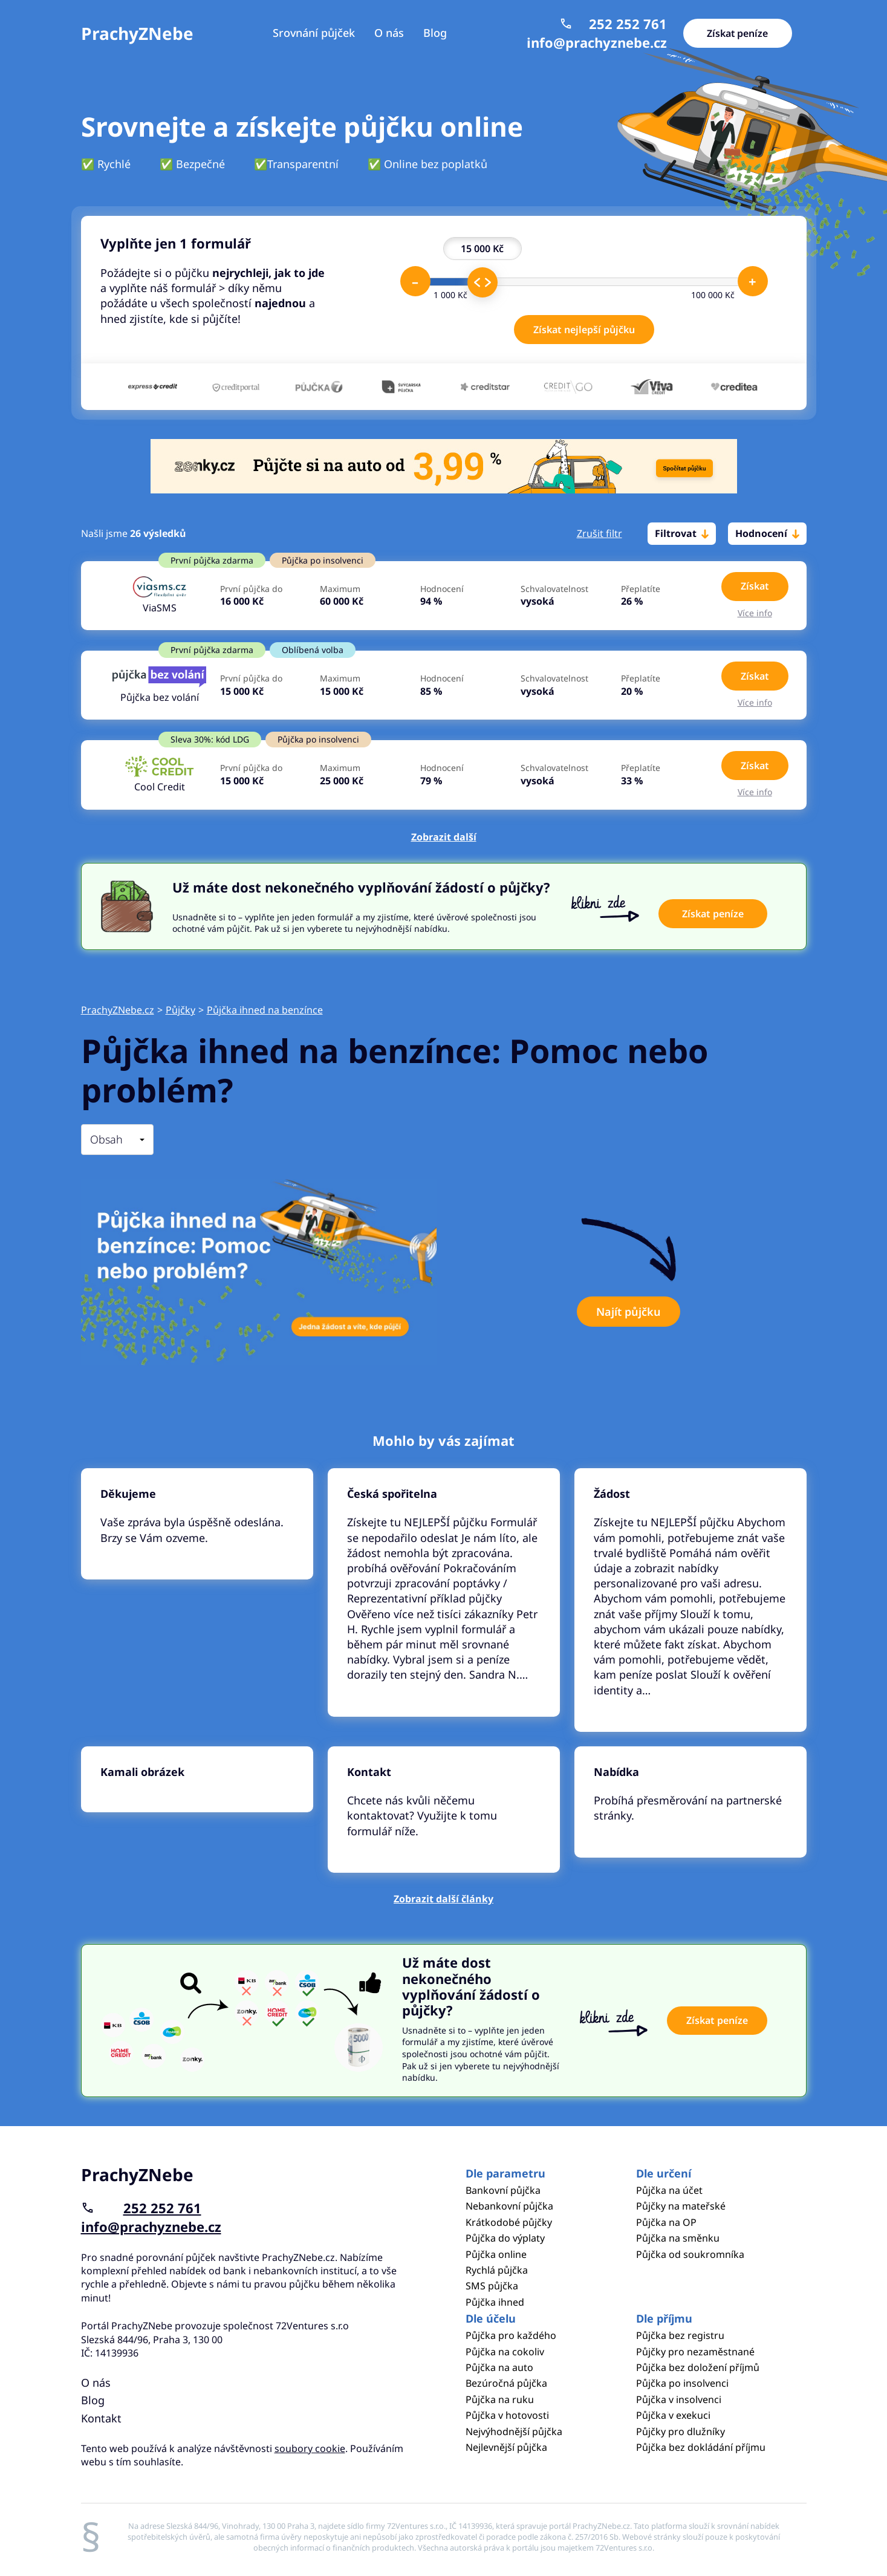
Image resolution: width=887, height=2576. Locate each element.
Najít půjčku (628, 1311)
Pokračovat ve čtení (197, 1523)
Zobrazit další (443, 837)
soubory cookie (310, 2448)
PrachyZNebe (137, 33)
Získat (755, 586)
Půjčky (180, 1009)
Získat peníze (737, 33)
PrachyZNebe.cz (117, 1009)
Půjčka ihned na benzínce (265, 1009)
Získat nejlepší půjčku (584, 329)
